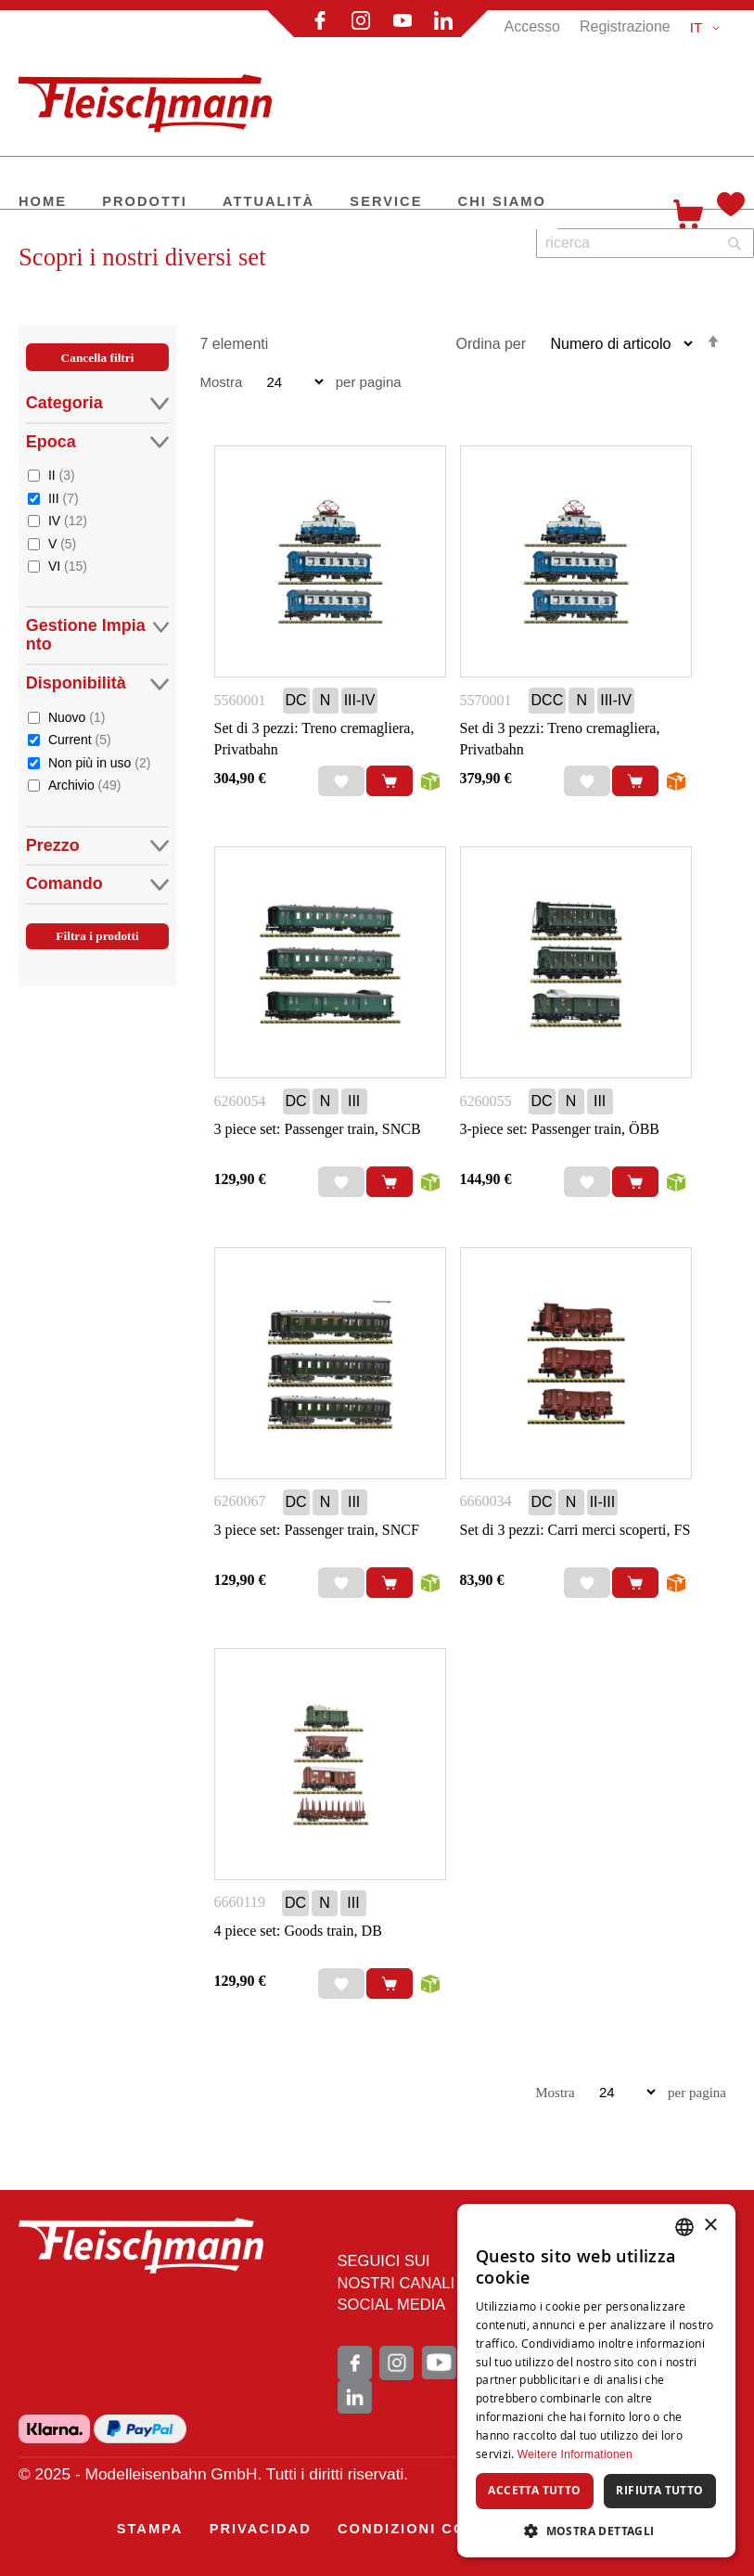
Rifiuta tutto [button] (659, 2490)
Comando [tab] (98, 884)
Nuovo (77, 717)
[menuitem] (42, 203)
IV (67, 520)
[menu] (339, 203)
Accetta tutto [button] (534, 2490)
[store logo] (153, 95)
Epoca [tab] (98, 442)
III (63, 498)
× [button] (710, 2226)
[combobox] (645, 243)
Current (79, 739)
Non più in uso (99, 762)
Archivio (84, 784)
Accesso (531, 26)
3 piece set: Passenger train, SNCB (317, 1129)
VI (67, 565)
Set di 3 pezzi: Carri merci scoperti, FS (575, 1530)
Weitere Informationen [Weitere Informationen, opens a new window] (575, 2454)
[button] (708, 28)
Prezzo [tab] (98, 846)
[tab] (98, 667)
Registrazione (625, 26)
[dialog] (596, 2380)
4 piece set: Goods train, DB (298, 1930)
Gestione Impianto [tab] (98, 635)
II (61, 475)
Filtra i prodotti (97, 936)
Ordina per (491, 344)
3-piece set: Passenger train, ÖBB (560, 1129)
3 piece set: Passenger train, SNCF (316, 1530)
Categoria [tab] (98, 403)
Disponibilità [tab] (98, 683)
